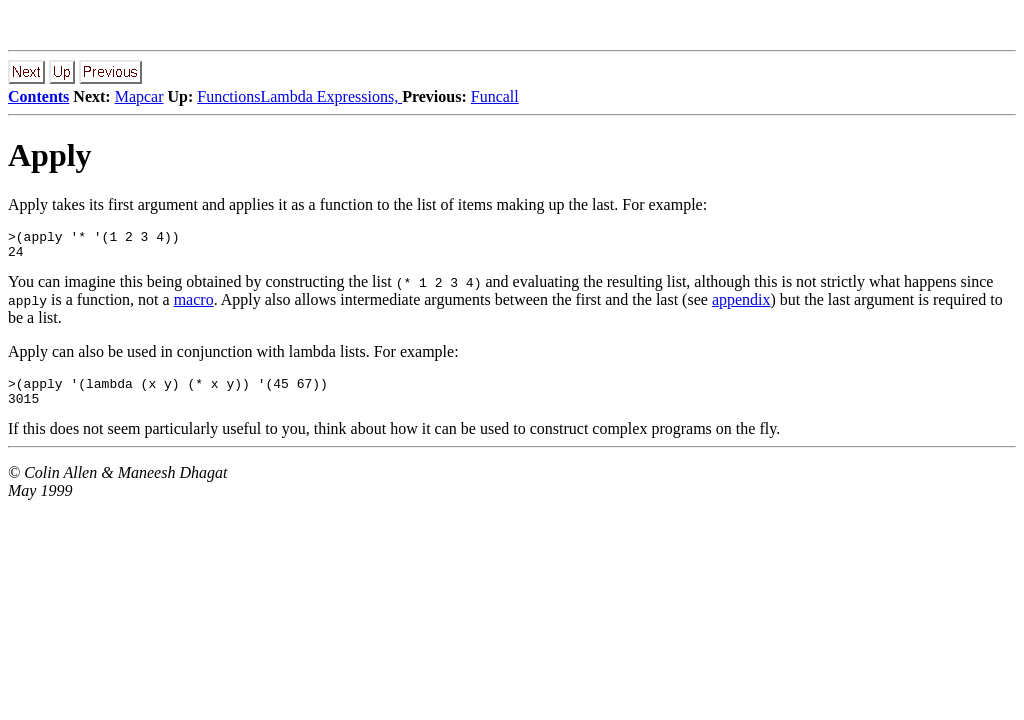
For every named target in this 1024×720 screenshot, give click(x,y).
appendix (741, 305)
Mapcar (139, 96)
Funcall (495, 96)
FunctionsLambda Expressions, (299, 96)
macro (194, 305)
